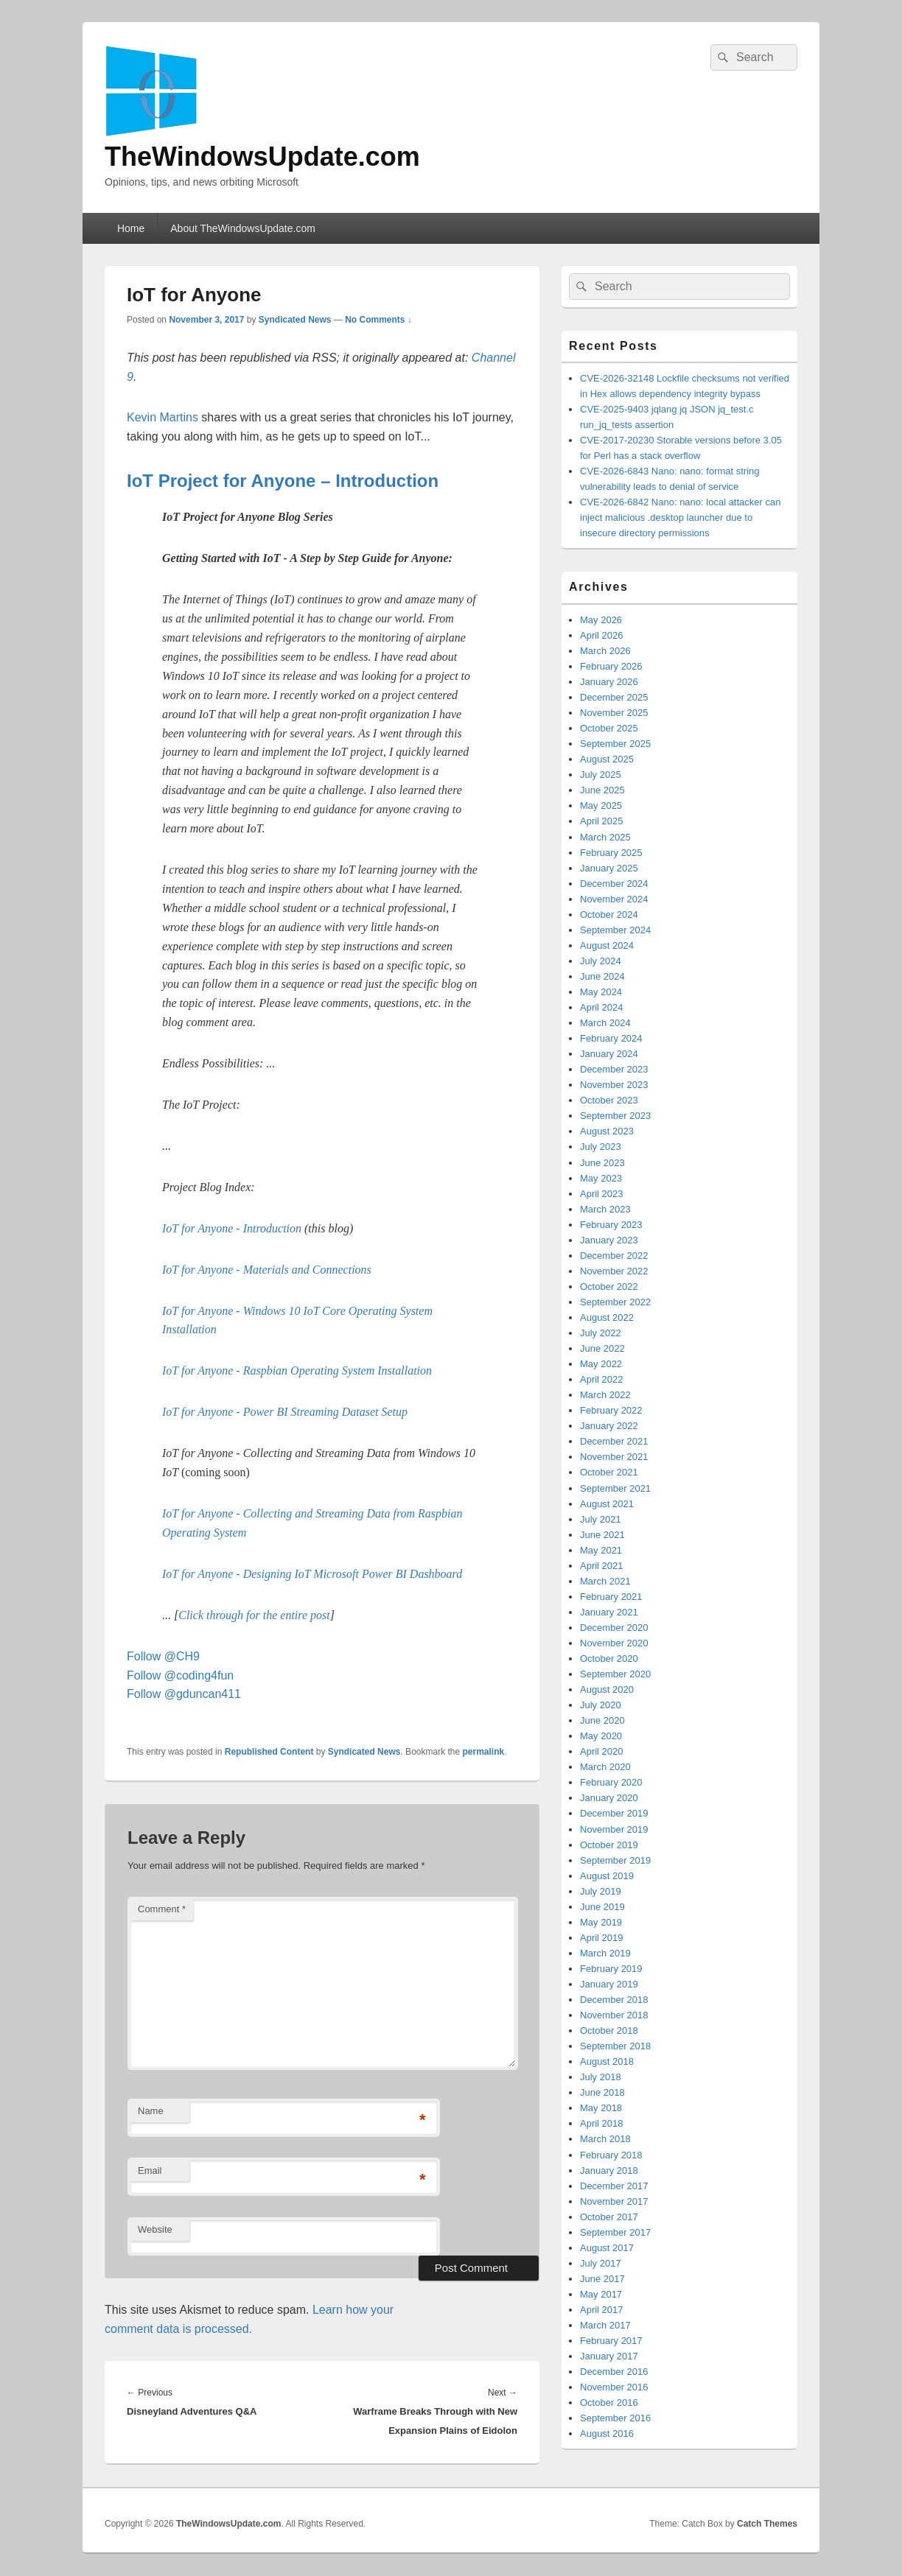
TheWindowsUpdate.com (262, 156)
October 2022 (609, 1286)
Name (151, 2110)
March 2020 (605, 1766)
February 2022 (611, 1410)
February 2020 (611, 1782)
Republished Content (269, 1752)
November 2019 (614, 1829)
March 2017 (605, 2325)
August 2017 (607, 2247)
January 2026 (609, 681)
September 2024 (615, 930)
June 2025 (602, 790)
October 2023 (609, 1100)
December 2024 (614, 883)
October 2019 (609, 1844)
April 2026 (601, 635)
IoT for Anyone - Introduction (231, 1228)
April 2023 (601, 1193)
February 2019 (611, 1968)
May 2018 (601, 2107)
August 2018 (607, 2061)
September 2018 (615, 2046)
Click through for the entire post (253, 1615)
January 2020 (609, 1797)
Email (150, 2170)
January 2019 (609, 1984)
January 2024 (609, 1053)
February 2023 (611, 1224)
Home (130, 228)
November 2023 (614, 1084)
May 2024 (601, 991)
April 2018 (601, 2123)
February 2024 (611, 1038)
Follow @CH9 (163, 1656)
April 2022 (601, 1379)
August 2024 (607, 945)
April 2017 (601, 2309)
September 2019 (615, 1860)
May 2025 (601, 805)
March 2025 (605, 837)
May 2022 (601, 1363)
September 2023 (615, 1115)
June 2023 (602, 1162)
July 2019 (600, 1891)
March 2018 (605, 2138)
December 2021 (614, 1441)
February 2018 (611, 2155)
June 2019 (602, 1906)
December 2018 (614, 1999)
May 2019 (601, 1922)
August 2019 (607, 1875)
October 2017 (609, 2216)
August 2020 (607, 1689)
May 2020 (601, 1735)
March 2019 (605, 1953)
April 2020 (601, 1751)
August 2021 (607, 1503)
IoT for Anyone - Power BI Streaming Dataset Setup (285, 1411)
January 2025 (609, 868)
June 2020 (602, 1720)
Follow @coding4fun (180, 1675)
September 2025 (615, 743)
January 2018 (609, 2170)
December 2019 (614, 1813)
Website (155, 2229)
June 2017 (602, 2278)
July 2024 (600, 960)
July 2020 (600, 1704)
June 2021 (602, 1534)
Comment (162, 1909)
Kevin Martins (162, 417)
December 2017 (614, 2185)
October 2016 (609, 2402)
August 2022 (607, 1317)
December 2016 (614, 2371)
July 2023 (600, 1146)
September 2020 (615, 1674)
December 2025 (614, 697)
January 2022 (609, 1425)
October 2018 (609, 2030)
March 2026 (605, 650)
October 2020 (609, 1658)
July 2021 (600, 1519)
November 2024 (614, 899)
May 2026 (601, 619)
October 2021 (609, 1472)
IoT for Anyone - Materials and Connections (266, 1269)
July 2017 (600, 2263)
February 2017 (611, 2340)
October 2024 (609, 914)
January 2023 (609, 1240)
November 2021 (614, 1456)
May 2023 (601, 1178)
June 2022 (602, 1348)
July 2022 (600, 1332)
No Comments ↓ (378, 320)
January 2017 (609, 2356)
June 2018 (602, 2092)
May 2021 (601, 1550)
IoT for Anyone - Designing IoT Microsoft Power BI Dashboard (312, 1574)
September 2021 (615, 1488)
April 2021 (601, 1565)
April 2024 (601, 1007)
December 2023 (614, 1069)
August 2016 (607, 2433)
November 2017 (614, 2201)
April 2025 (601, 821)
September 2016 (615, 2418)
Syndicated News (295, 320)
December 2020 (614, 1627)
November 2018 (614, 2015)
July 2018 (600, 2076)
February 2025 (611, 852)
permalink (484, 1752)
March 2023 (605, 1209)
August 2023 (607, 1131)
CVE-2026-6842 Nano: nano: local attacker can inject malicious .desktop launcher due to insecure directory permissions (680, 517)
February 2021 (611, 1596)
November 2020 (614, 1643)
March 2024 (605, 1022)
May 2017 (601, 2294)
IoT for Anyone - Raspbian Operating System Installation (297, 1370)
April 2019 (601, 1937)
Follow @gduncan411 (184, 1694)
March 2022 (605, 1394)
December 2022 (614, 1255)
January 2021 (609, 1612)
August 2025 (607, 759)
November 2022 (614, 1271)
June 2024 (602, 976)
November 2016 (614, 2387)
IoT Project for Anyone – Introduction (282, 481)
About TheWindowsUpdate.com (242, 228)
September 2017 (615, 2232)
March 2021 (605, 1581)
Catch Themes (767, 2524)
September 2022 (615, 1302)
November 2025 (614, 712)
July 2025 (600, 774)
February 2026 (611, 666)
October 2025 (609, 728)
